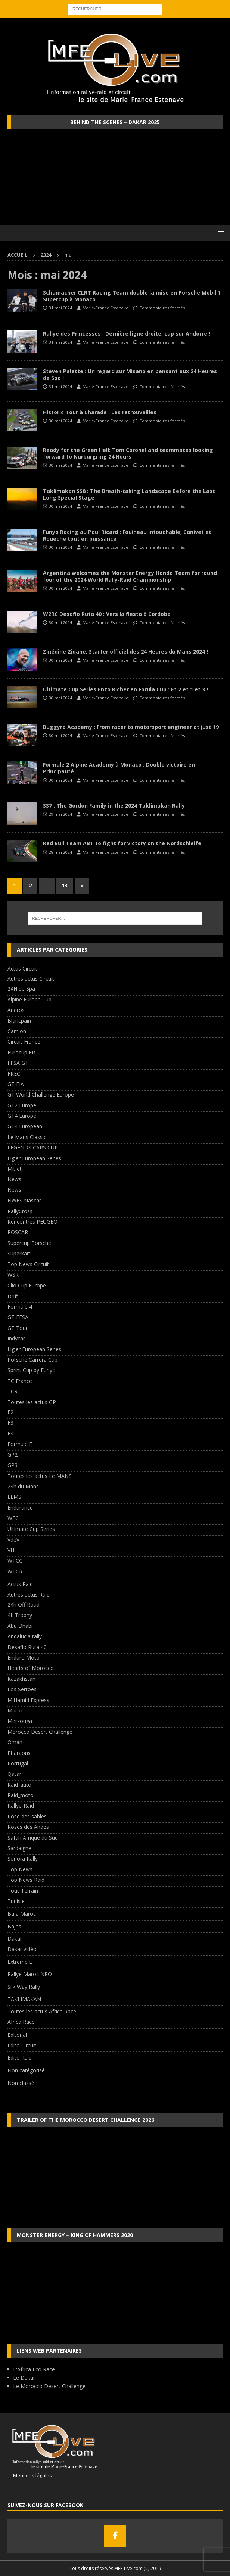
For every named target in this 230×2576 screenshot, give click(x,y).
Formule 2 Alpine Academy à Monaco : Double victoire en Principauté (119, 768)
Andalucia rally (24, 1636)
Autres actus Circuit (30, 978)
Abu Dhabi (19, 1625)
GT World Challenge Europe (40, 1094)
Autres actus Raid (28, 1594)
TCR (12, 1391)
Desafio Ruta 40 (27, 1647)
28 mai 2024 (60, 852)
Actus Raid (20, 1584)
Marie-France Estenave (105, 308)
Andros (16, 1009)
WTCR (14, 1571)
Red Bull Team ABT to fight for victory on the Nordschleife (122, 843)
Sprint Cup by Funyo (31, 1370)
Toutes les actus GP (31, 1402)
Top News (19, 1869)
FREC (13, 1073)
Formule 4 (19, 1306)
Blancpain (19, 1020)
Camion (16, 1031)
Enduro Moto (23, 1657)
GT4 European (24, 1126)
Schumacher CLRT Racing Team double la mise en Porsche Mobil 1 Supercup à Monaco (132, 296)
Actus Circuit (22, 968)
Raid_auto (19, 1784)
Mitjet (14, 1168)
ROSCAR (17, 1232)
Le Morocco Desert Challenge (49, 2386)
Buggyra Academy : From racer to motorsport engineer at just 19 (131, 726)
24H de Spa (21, 988)
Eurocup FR (21, 1052)
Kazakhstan (21, 1678)
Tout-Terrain (22, 1890)
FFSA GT (17, 1062)
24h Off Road (23, 1604)
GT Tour (17, 1327)
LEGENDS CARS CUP (32, 1147)
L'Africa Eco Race (34, 2369)
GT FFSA (17, 1317)
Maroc (15, 1710)
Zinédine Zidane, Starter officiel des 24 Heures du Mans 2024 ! (125, 651)
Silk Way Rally (23, 1986)
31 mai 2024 (60, 308)
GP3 (12, 1465)
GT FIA (15, 1084)
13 (65, 885)
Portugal (17, 1763)
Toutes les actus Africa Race (41, 2011)
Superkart (19, 1253)
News (14, 1179)
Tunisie (16, 1901)
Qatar (14, 1773)
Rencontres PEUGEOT (34, 1221)
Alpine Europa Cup (29, 999)
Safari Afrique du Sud (32, 1837)
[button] (219, 233)
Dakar (14, 1938)
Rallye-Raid (20, 1805)
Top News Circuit (28, 1264)
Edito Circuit (21, 2045)
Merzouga (19, 1720)
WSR (13, 1274)
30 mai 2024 (60, 421)
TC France (19, 1380)
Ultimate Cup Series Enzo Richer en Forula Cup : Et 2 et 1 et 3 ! (125, 689)
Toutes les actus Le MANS (39, 1475)
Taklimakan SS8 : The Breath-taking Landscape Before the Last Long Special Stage (129, 494)
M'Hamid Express (28, 1700)
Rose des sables (27, 1816)
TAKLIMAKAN (24, 1999)
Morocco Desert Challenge (39, 1731)
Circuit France (23, 1041)
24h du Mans (23, 1486)
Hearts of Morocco (30, 1667)
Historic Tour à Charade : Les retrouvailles (99, 412)
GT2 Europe (21, 1105)
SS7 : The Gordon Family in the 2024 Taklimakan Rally (114, 805)
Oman (14, 1742)
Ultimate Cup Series (31, 1528)
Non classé (20, 2082)
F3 (10, 1422)
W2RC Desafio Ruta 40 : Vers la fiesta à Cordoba (107, 613)
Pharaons (19, 1752)
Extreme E (19, 1961)
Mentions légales (29, 2475)
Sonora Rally (22, 1858)
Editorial (17, 2034)
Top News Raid (25, 1879)
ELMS (14, 1496)
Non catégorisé (26, 2070)
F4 (10, 1433)
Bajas (14, 1926)
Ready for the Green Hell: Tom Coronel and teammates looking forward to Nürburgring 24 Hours (128, 453)
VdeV (13, 1539)
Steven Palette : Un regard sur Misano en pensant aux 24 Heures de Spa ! (130, 374)
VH (10, 1550)
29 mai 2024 (60, 814)
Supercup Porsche (29, 1242)
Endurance (20, 1507)
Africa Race (21, 2021)
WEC (13, 1518)
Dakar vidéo (22, 1949)
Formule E (19, 1443)
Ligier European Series (34, 1158)
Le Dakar (24, 2377)
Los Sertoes (22, 1689)
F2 (10, 1412)
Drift (12, 1296)
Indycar (16, 1338)
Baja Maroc (21, 1913)
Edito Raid (19, 2057)
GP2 (12, 1454)
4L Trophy (19, 1615)
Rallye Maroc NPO (29, 1974)
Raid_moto (20, 1795)
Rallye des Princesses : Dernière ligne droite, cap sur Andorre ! (126, 333)
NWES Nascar (24, 1200)
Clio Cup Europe (26, 1285)
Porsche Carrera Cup (32, 1359)
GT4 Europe (21, 1115)
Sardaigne (19, 1848)
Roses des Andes (28, 1826)
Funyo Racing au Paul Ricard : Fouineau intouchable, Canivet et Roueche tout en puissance (127, 535)
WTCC (14, 1560)
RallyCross (19, 1211)
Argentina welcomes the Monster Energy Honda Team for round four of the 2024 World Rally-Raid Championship (130, 576)
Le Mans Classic (26, 1137)
